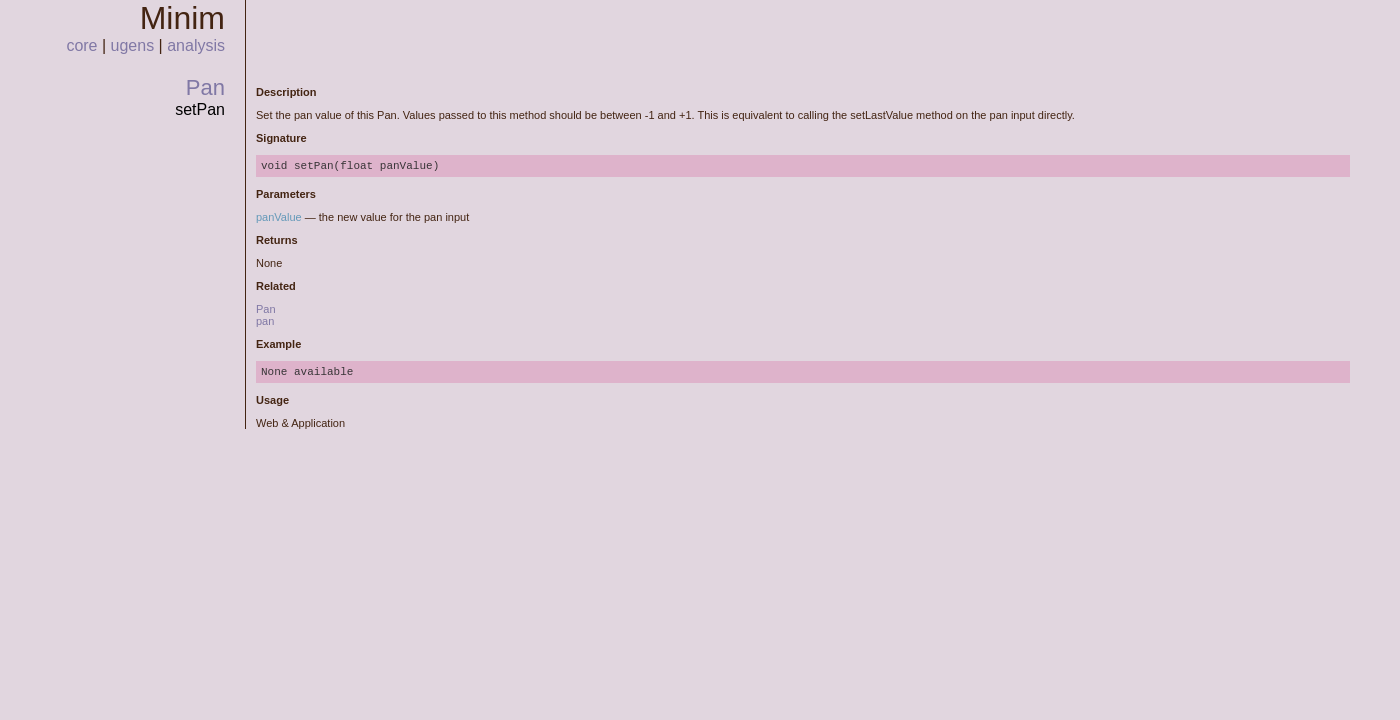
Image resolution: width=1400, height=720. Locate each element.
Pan (205, 87)
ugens (133, 45)
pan (265, 321)
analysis (196, 45)
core (81, 45)
